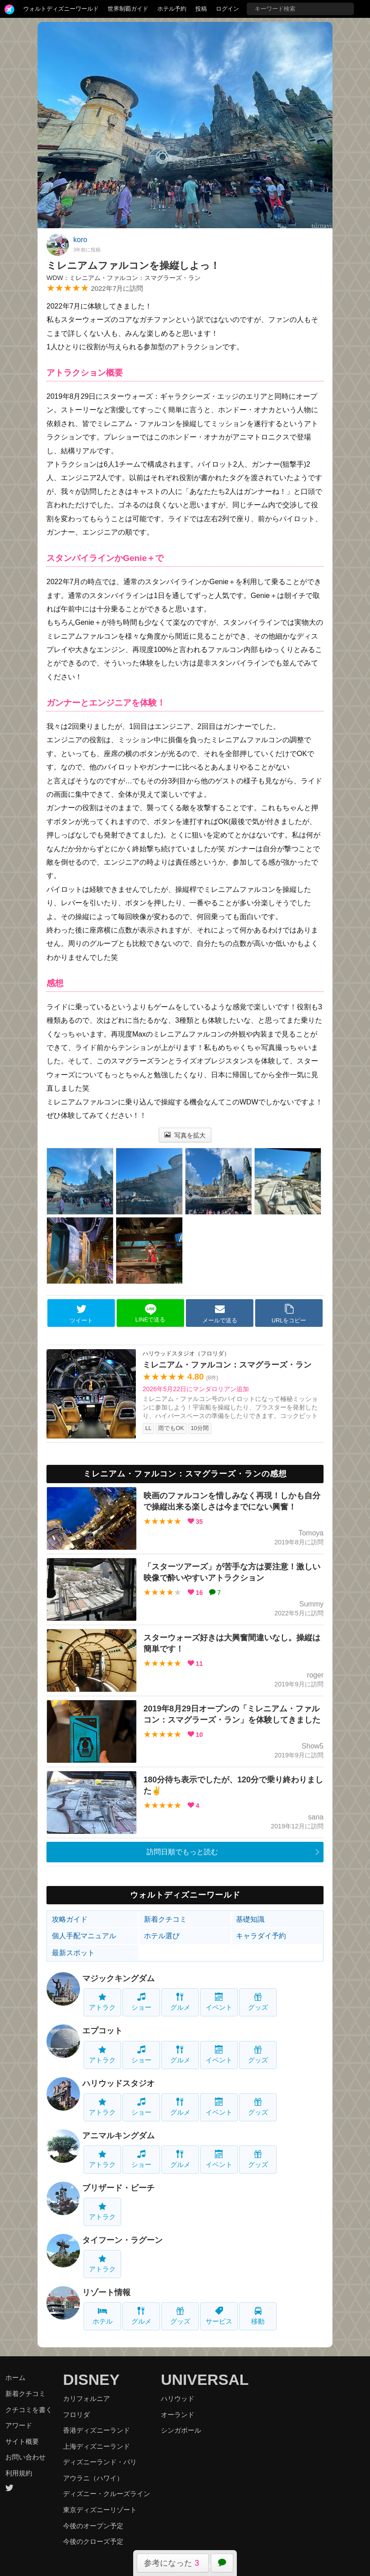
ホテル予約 (171, 8)
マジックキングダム (118, 1978)
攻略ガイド (70, 1919)
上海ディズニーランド (96, 2446)
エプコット (102, 2030)
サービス (219, 2316)
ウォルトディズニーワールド (61, 8)
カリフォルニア (86, 2398)
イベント (219, 2002)
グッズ (258, 2002)
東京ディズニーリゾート (100, 2509)
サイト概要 (22, 2441)
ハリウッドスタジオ (118, 2083)
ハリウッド (177, 2398)
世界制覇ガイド (128, 8)
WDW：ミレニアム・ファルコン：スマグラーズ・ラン (123, 277)
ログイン (227, 8)
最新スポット (73, 1953)
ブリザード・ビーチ (118, 2187)
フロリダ (76, 2414)
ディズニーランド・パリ (100, 2462)
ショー (141, 2002)
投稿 (201, 8)
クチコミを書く (28, 2409)
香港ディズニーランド (96, 2430)
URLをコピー (289, 1313)
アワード (18, 2425)
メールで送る (219, 1313)
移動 (258, 2316)
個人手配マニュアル (84, 1936)
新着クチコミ (165, 1919)
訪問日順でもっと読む (182, 1852)
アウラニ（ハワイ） (93, 2478)
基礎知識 (250, 1919)
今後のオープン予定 (93, 2526)
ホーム (15, 2377)
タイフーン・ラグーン (122, 2240)
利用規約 (18, 2473)
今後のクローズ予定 (93, 2541)
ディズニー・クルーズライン (106, 2493)
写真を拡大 (185, 1135)
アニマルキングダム (118, 2135)
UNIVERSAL (204, 2379)
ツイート (81, 1313)
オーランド (177, 2414)
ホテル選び (162, 1936)
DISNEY (91, 2379)
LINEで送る (150, 1313)
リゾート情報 (106, 2292)
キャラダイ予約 (261, 1936)
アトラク (102, 2002)
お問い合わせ (25, 2457)
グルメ (180, 2002)
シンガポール (181, 2430)
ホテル (102, 2316)
